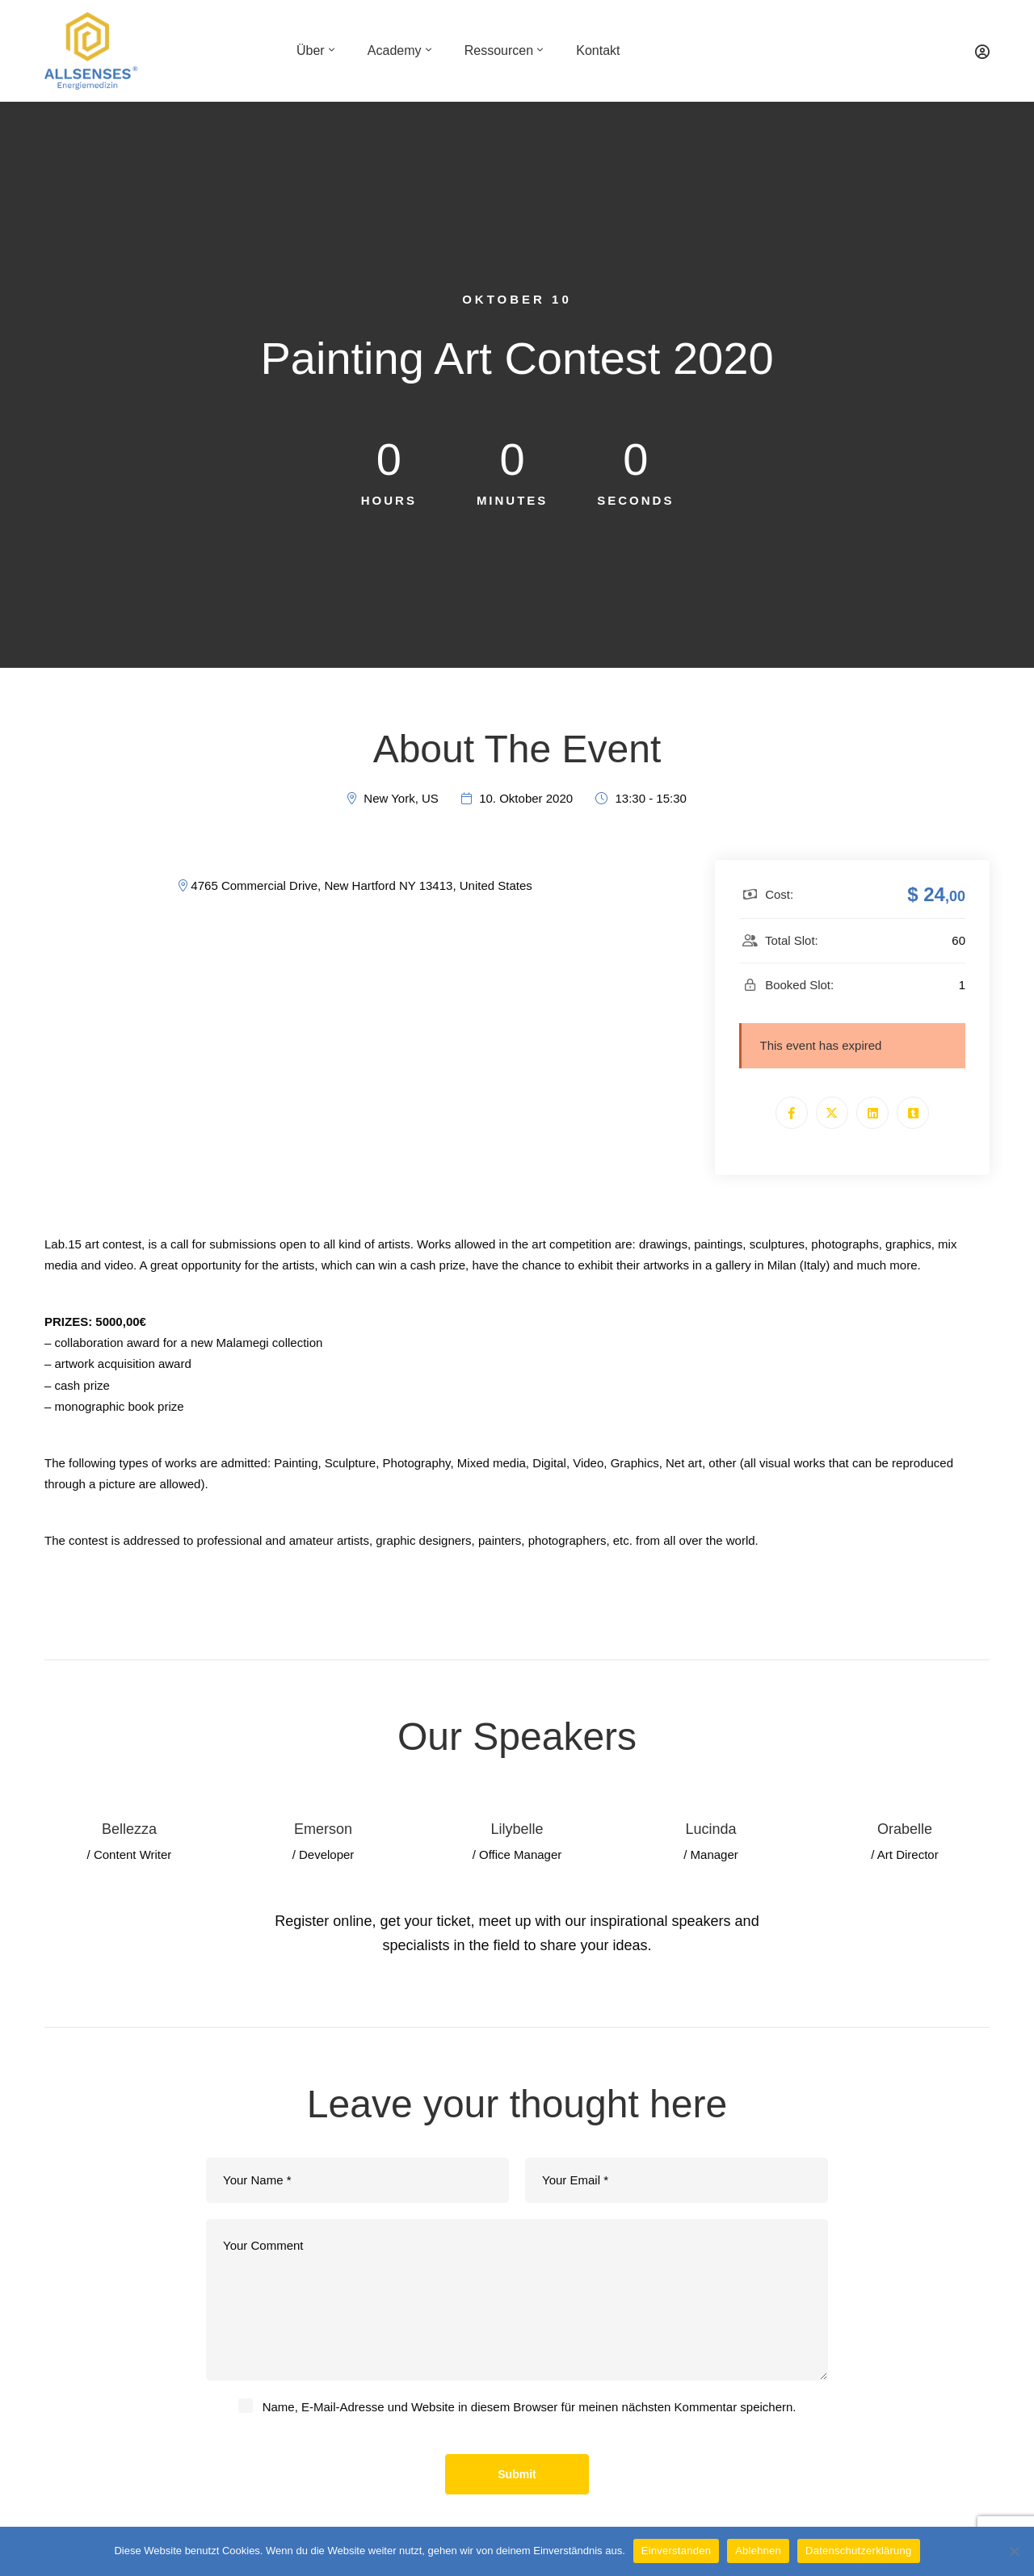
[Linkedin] (872, 1113)
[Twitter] (832, 1113)
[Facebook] (792, 1113)
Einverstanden (676, 2551)
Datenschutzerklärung (858, 2551)
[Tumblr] (913, 1113)
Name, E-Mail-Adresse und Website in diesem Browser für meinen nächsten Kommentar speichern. (530, 2407)
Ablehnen (758, 2551)
